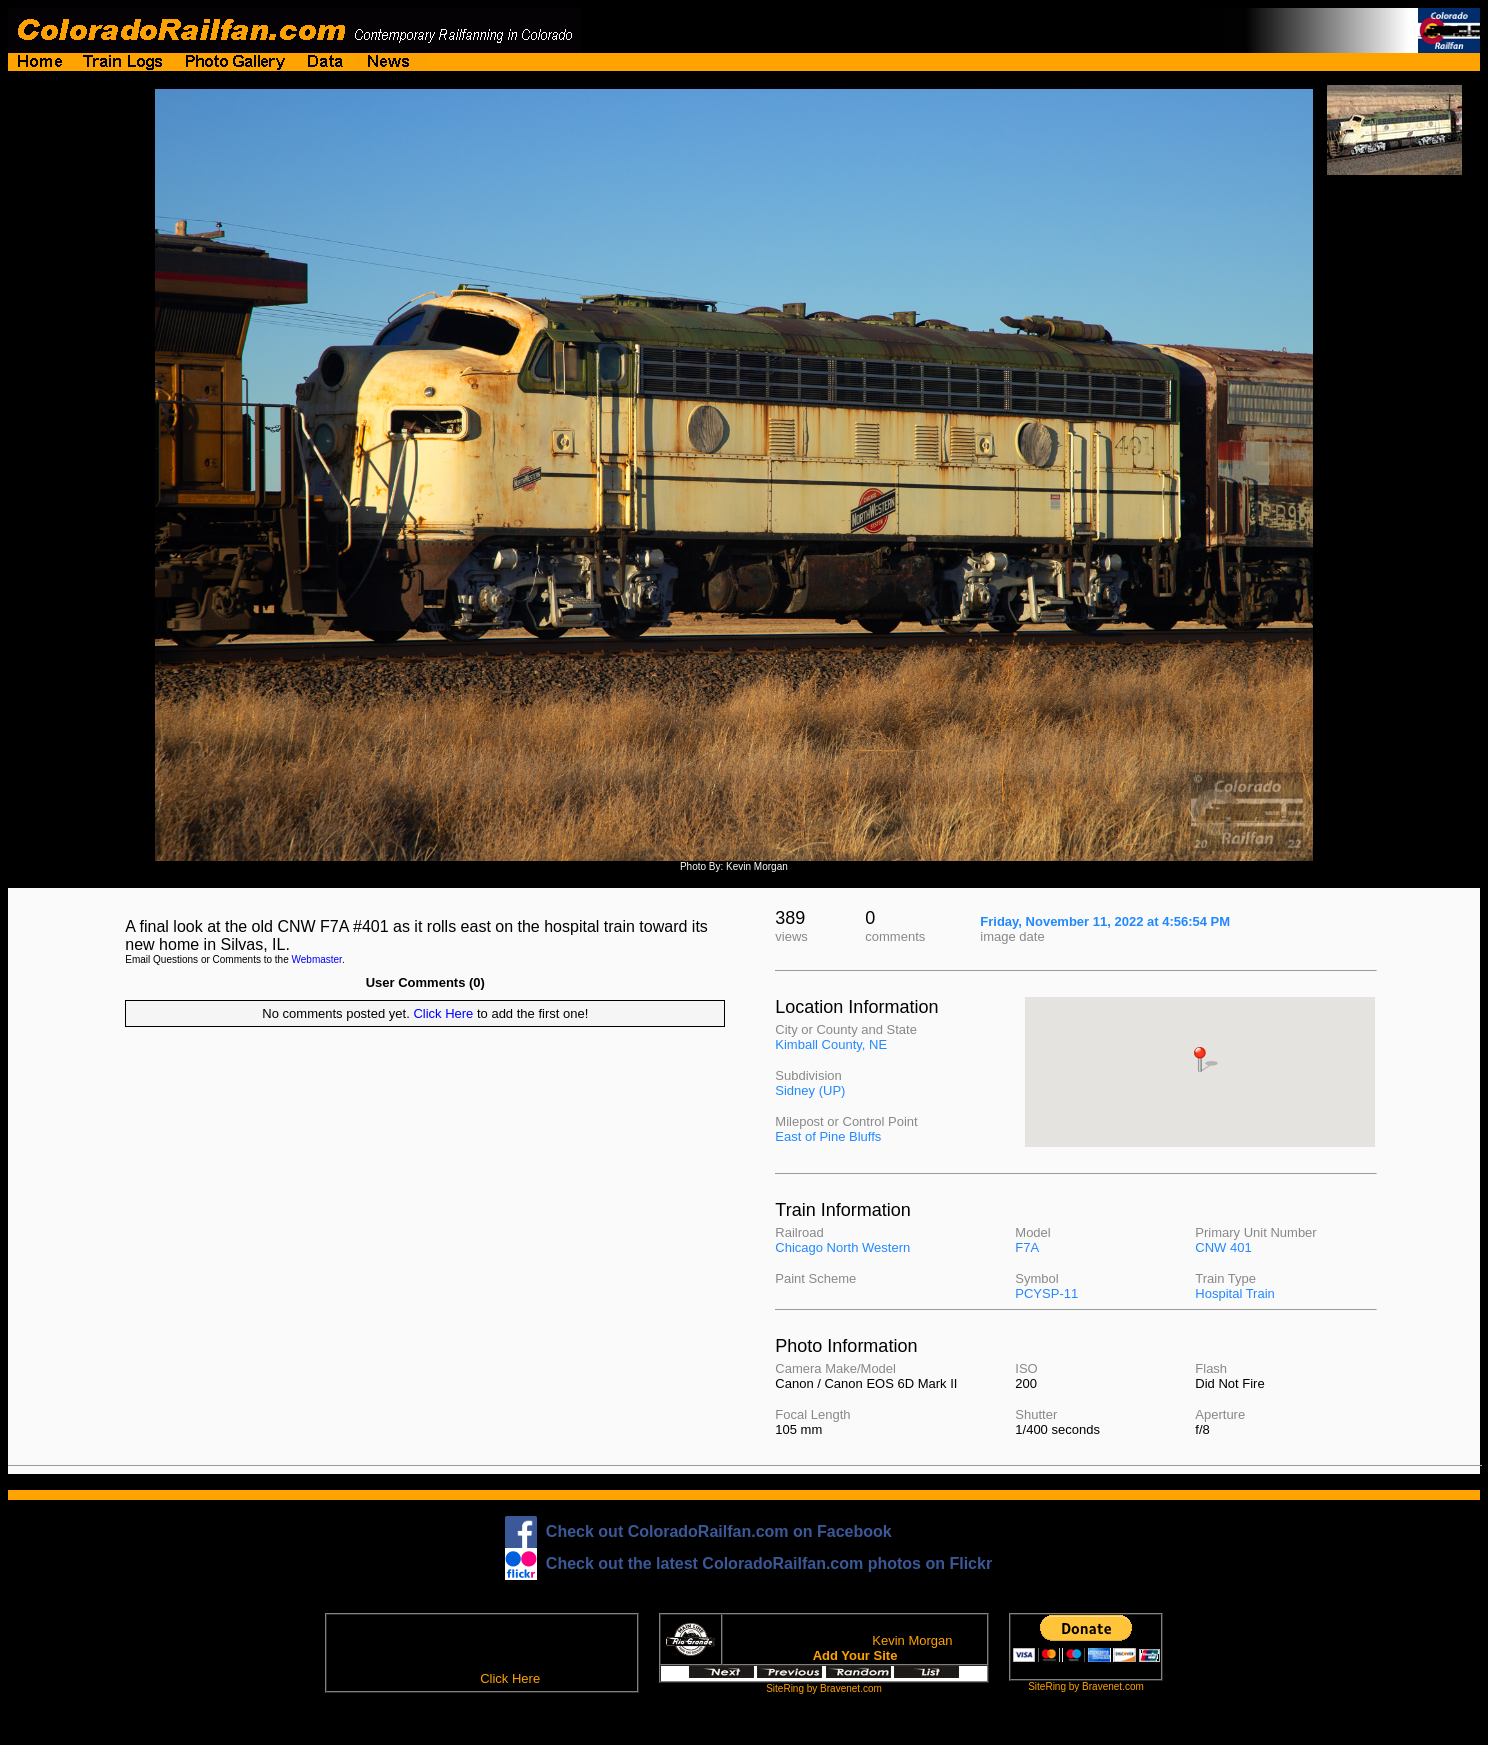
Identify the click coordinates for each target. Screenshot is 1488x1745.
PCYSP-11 (1046, 1293)
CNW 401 (1223, 1247)
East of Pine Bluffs (828, 1136)
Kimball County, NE (831, 1044)
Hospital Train (1234, 1293)
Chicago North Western (842, 1247)
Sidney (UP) (810, 1090)
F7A (1027, 1247)
